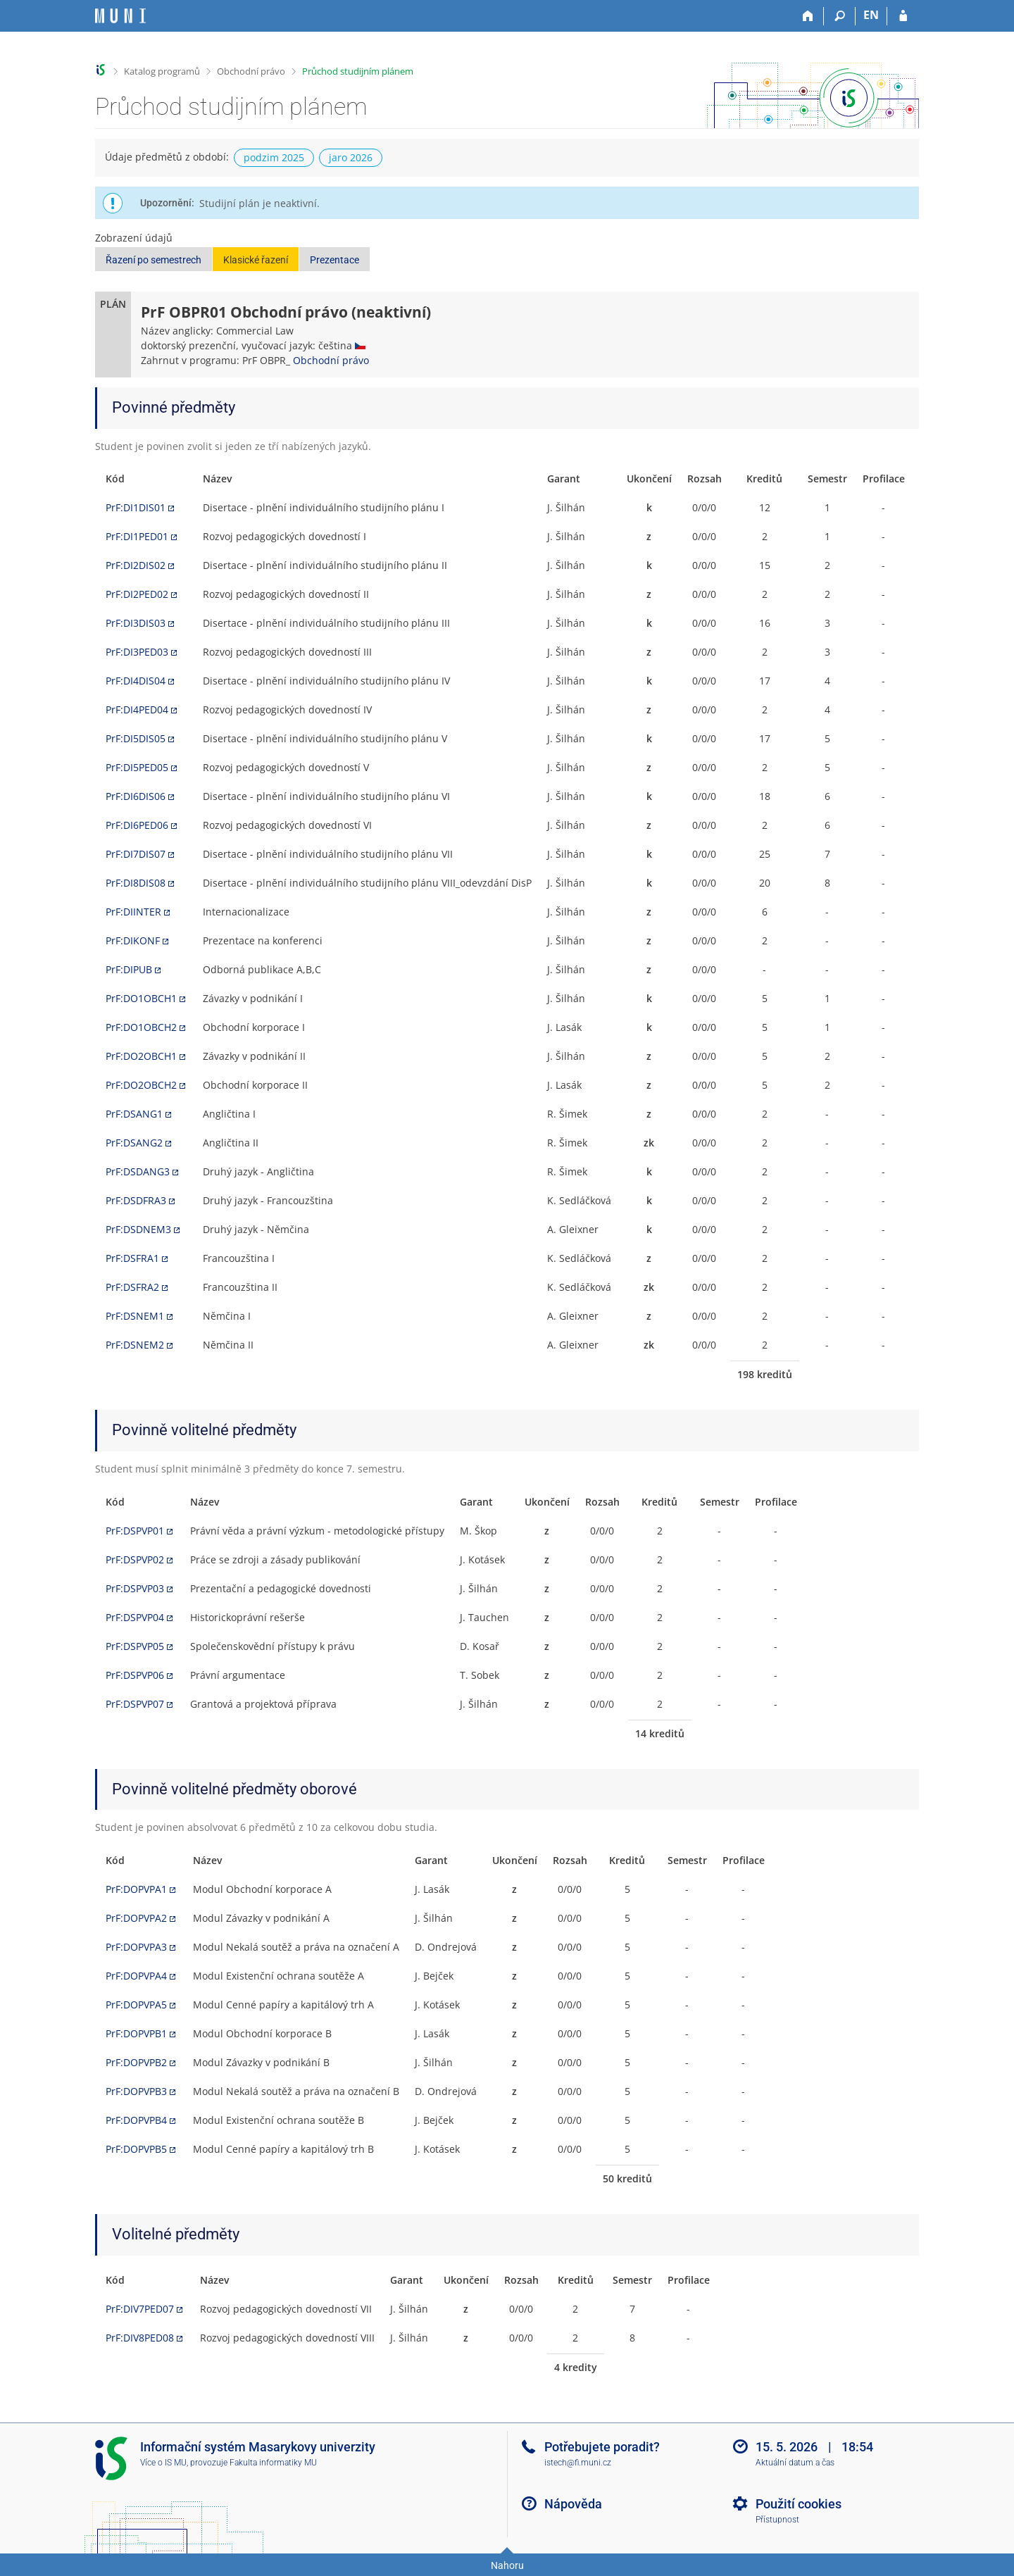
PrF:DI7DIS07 (135, 854)
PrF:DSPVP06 (135, 1675)
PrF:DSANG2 (134, 1142)
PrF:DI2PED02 (137, 594)
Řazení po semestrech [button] (153, 259)
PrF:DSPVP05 (135, 1646)
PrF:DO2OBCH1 (141, 1056)
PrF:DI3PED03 (137, 651)
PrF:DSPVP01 (135, 1530)
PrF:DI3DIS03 (135, 623)
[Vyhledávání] (840, 16)
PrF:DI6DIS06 (135, 796)
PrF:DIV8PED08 (140, 2337)
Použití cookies (798, 2503)
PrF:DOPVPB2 (136, 2062)
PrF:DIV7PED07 (140, 2308)
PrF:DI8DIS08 (135, 882)
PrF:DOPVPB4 (136, 2120)
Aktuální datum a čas (795, 2463)
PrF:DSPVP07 (135, 1704)
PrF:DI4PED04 (137, 709)
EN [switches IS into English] (871, 15)
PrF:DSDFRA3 (136, 1200)
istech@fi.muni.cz (577, 2463)
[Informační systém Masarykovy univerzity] (120, 16)
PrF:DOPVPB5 (136, 2149)
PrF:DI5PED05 (137, 767)
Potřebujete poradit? (602, 2446)
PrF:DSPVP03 (135, 1588)
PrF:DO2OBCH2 (141, 1085)
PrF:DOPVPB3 (136, 2091)
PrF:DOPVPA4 (136, 1975)
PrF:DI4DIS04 (135, 680)
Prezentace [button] (334, 259)
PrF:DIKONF (133, 940)
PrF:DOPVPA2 (136, 1918)
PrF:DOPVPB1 (136, 2033)
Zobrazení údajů (134, 237)
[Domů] (808, 16)
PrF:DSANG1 (134, 1113)
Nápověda (573, 2503)
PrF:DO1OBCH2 (141, 1027)
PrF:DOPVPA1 (136, 1889)
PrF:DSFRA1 (132, 1258)
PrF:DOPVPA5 (136, 2004)
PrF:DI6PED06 (137, 825)
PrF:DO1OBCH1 (141, 998)
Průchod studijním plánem (357, 71)
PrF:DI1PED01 (137, 536)
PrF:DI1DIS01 (135, 507)
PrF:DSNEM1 (135, 1316)
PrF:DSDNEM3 (138, 1229)
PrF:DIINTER (133, 911)
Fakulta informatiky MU (273, 2463)
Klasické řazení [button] (255, 259)
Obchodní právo (251, 71)
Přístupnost (777, 2520)
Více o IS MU (163, 2463)
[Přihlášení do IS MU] (903, 16)
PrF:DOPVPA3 (136, 1946)
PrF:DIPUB (129, 969)
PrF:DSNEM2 (135, 1344)
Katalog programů (162, 71)
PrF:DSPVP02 (135, 1559)
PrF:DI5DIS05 (135, 738)
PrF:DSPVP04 (135, 1617)
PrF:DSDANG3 (138, 1171)
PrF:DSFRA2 (132, 1287)
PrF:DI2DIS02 (135, 565)
